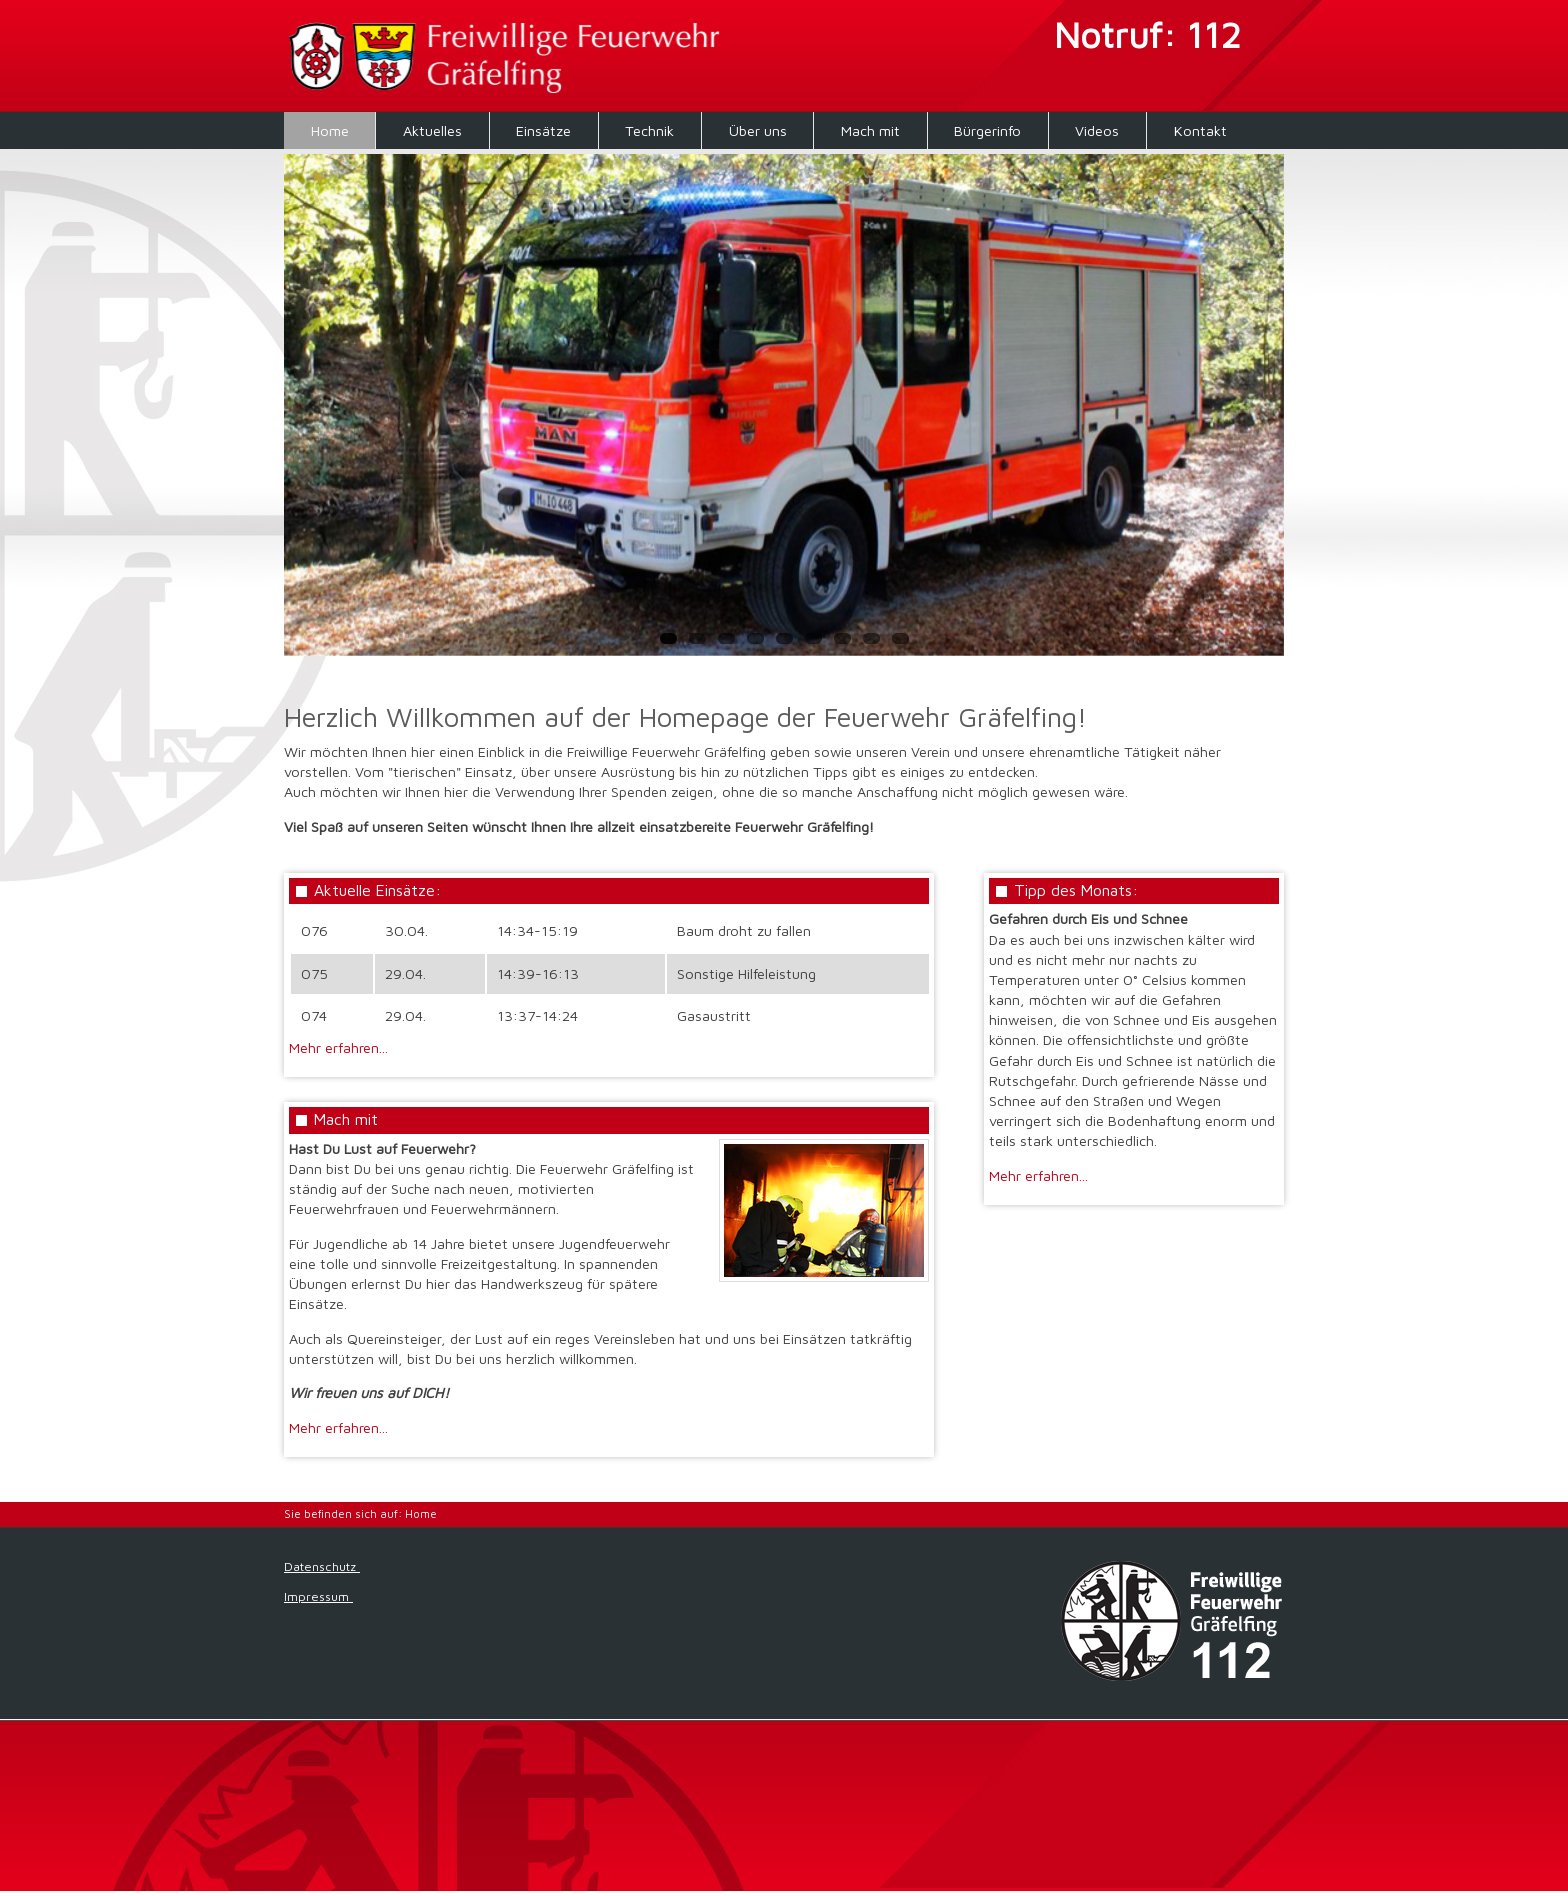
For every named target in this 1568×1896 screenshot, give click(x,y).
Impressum (318, 1596)
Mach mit (870, 130)
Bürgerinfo (987, 130)
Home (330, 130)
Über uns (758, 130)
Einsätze (543, 130)
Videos (1097, 130)
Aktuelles (432, 130)
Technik (649, 130)
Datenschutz (322, 1566)
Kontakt (1200, 130)
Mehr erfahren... (338, 1047)
